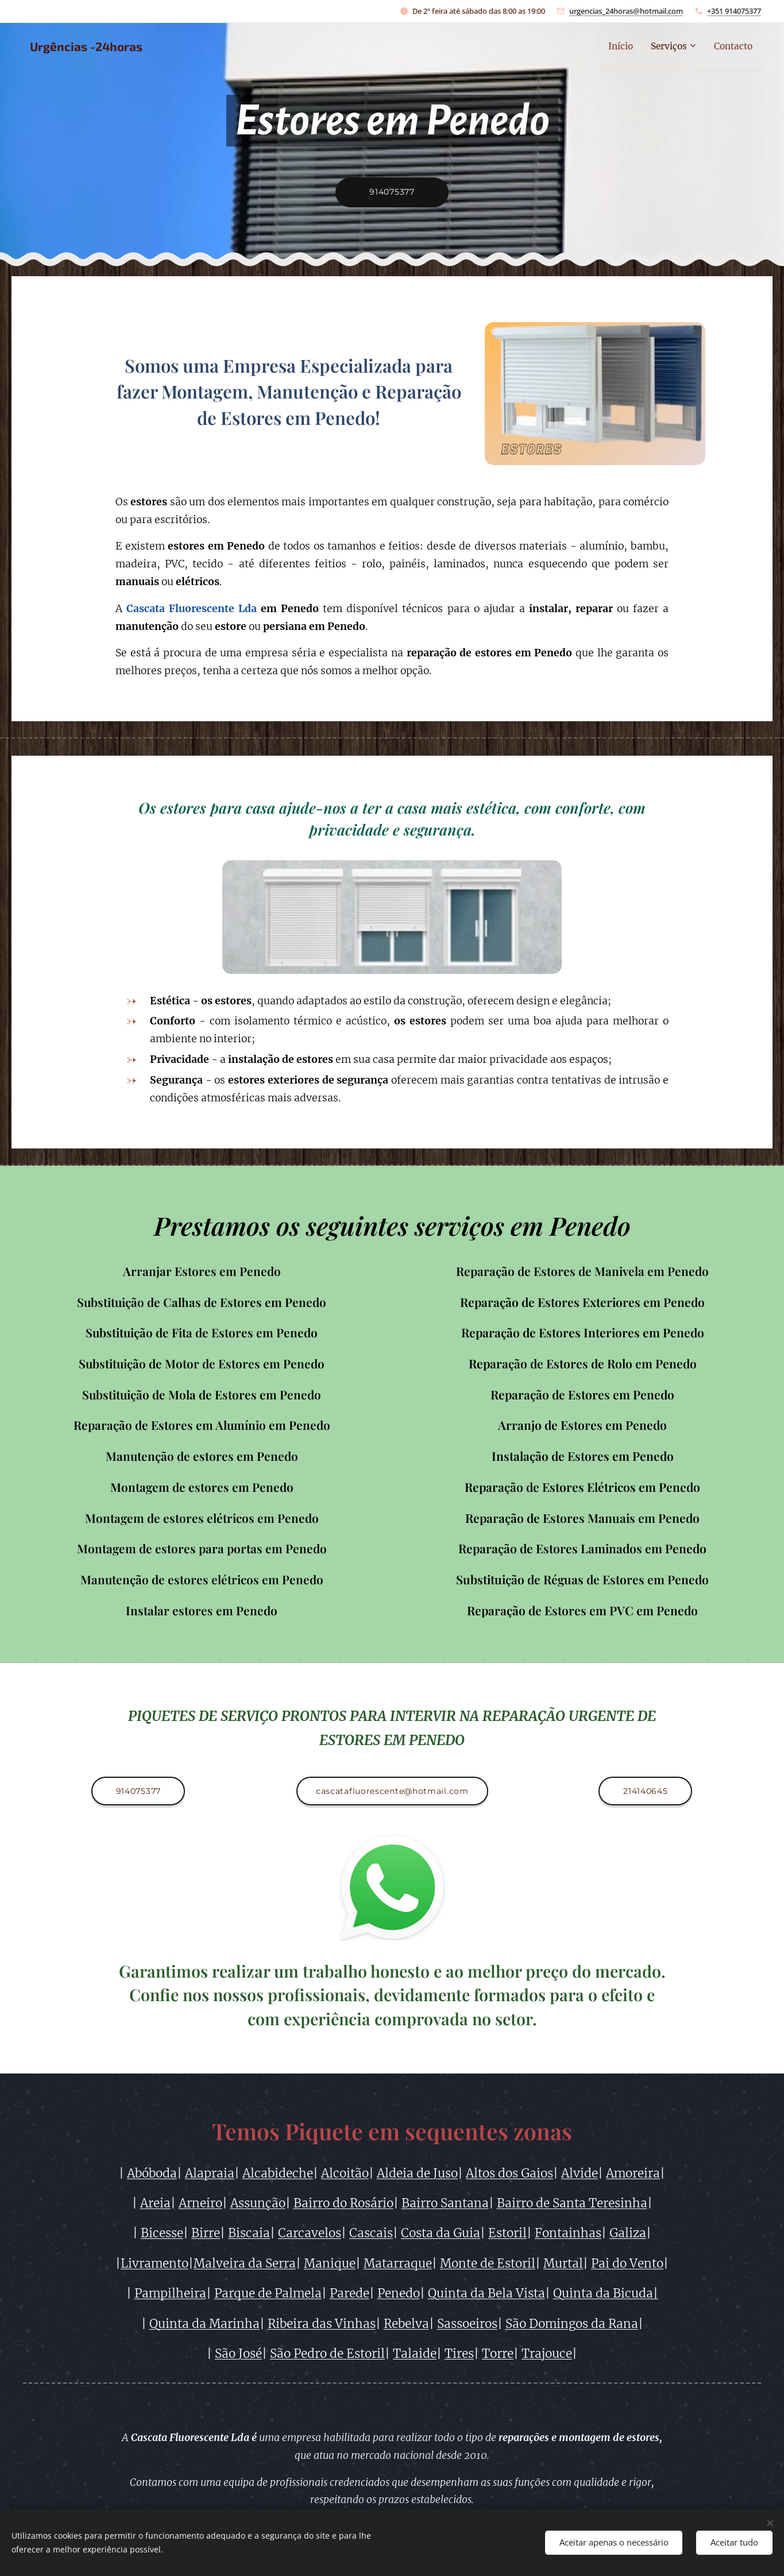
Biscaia (249, 2233)
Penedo (398, 2293)
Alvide (579, 2173)
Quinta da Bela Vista (486, 2293)
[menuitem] (609, 46)
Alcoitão (345, 2173)
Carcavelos (309, 2233)
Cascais (371, 2233)
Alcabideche (277, 2173)
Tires (459, 2353)
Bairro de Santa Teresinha (572, 2203)
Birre (205, 2233)
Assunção (257, 2203)
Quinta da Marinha (204, 2323)
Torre (497, 2353)
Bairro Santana (445, 2203)
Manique (330, 2263)
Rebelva (406, 2323)
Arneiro (200, 2203)
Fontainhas (568, 2233)
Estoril (507, 2233)
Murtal (563, 2263)
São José (238, 2353)
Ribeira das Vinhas (322, 2323)
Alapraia (209, 2173)
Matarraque (398, 2263)
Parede (349, 2293)
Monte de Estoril (487, 2263)
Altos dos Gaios (509, 2173)
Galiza (627, 2233)
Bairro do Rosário (343, 2203)
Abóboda (152, 2173)
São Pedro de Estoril (327, 2353)
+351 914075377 (734, 11)
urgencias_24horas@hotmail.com (626, 11)
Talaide (415, 2353)
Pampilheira (170, 2293)
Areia (155, 2203)
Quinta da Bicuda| (605, 2293)
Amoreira (633, 2173)
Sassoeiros (467, 2323)
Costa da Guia (440, 2233)
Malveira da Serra (245, 2263)
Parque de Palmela (268, 2293)
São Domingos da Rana (571, 2323)
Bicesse (162, 2233)
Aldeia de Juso (417, 2173)
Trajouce (547, 2353)
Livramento (154, 2263)
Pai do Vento (627, 2263)
